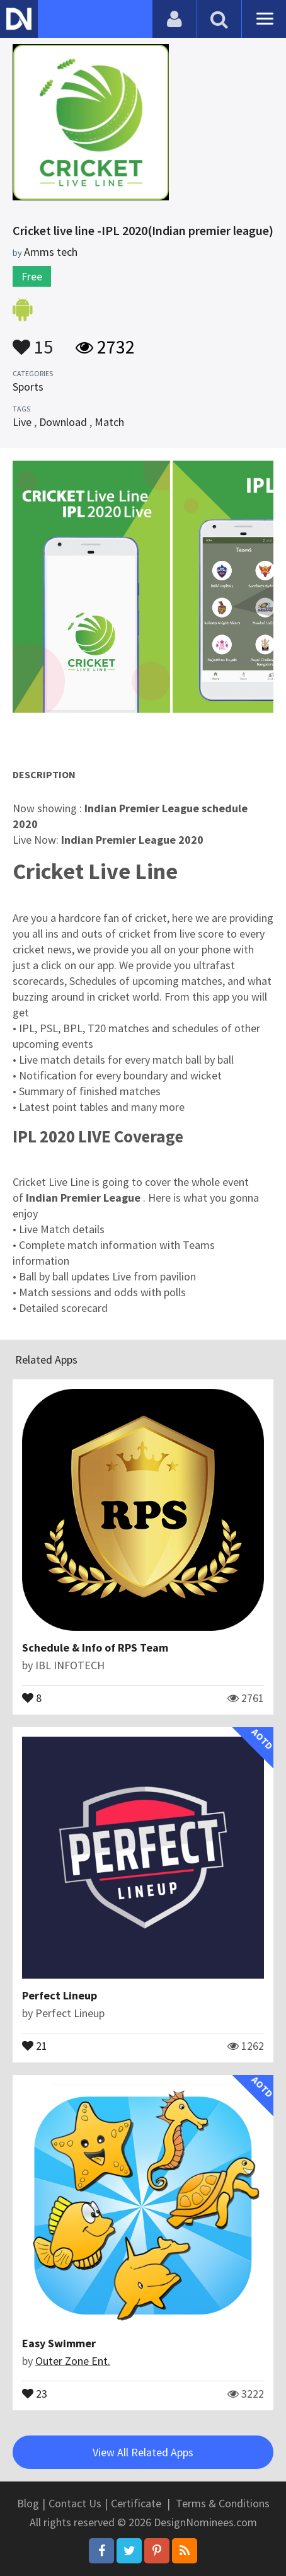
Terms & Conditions (223, 2503)
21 (34, 2044)
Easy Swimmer (59, 2343)
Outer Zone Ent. (72, 2361)
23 (34, 2392)
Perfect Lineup (59, 1995)
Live (22, 422)
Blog (28, 2503)
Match (109, 422)
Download (63, 422)
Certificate (136, 2503)
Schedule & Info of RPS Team (95, 1647)
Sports (28, 386)
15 (33, 341)
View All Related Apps (143, 2452)
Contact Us (75, 2503)
